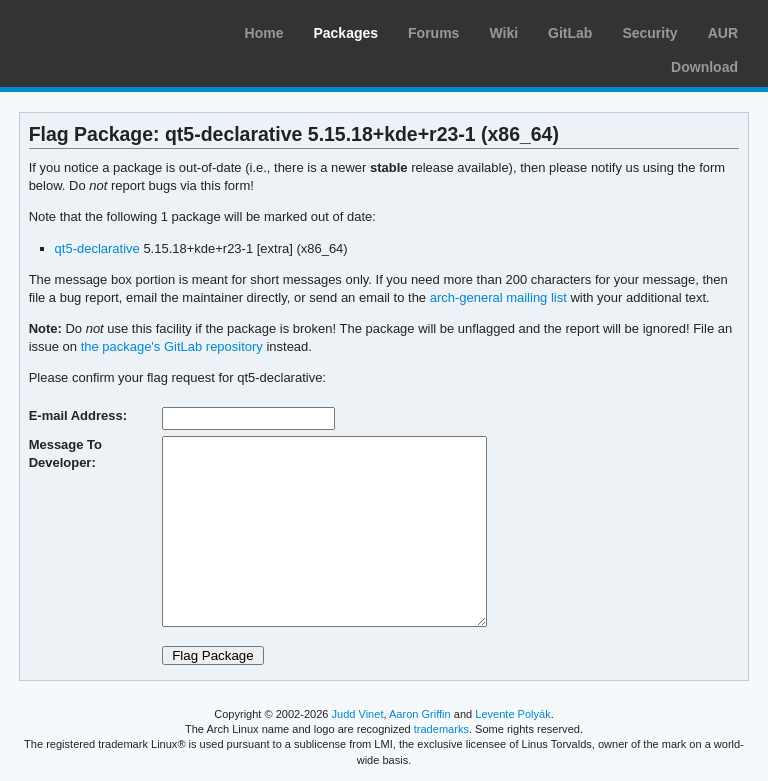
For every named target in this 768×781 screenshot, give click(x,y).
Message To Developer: (65, 453)
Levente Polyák (512, 714)
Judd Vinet (358, 714)
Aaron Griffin (420, 714)
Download (704, 67)
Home (264, 33)
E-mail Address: (78, 415)
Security (649, 33)
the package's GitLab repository (172, 346)
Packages (345, 33)
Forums (433, 33)
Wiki (503, 33)
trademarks (441, 729)
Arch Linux (110, 30)
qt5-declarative (97, 248)
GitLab (570, 33)
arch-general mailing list (498, 297)
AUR (723, 33)
